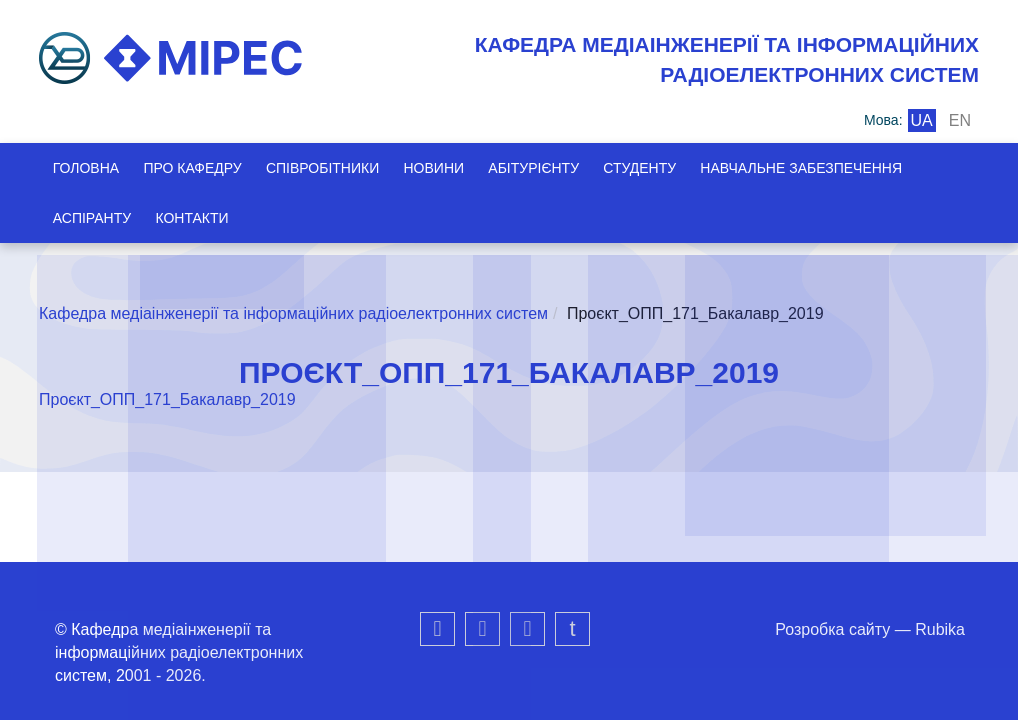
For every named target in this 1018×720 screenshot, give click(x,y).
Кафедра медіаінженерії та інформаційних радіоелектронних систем (293, 313)
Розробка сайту (832, 629)
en (960, 120)
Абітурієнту (549, 168)
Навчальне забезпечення (824, 168)
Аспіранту (92, 218)
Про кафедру (196, 168)
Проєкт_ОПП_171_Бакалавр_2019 (167, 399)
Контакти (195, 218)
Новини (445, 168)
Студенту (658, 168)
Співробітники (330, 168)
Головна (86, 168)
